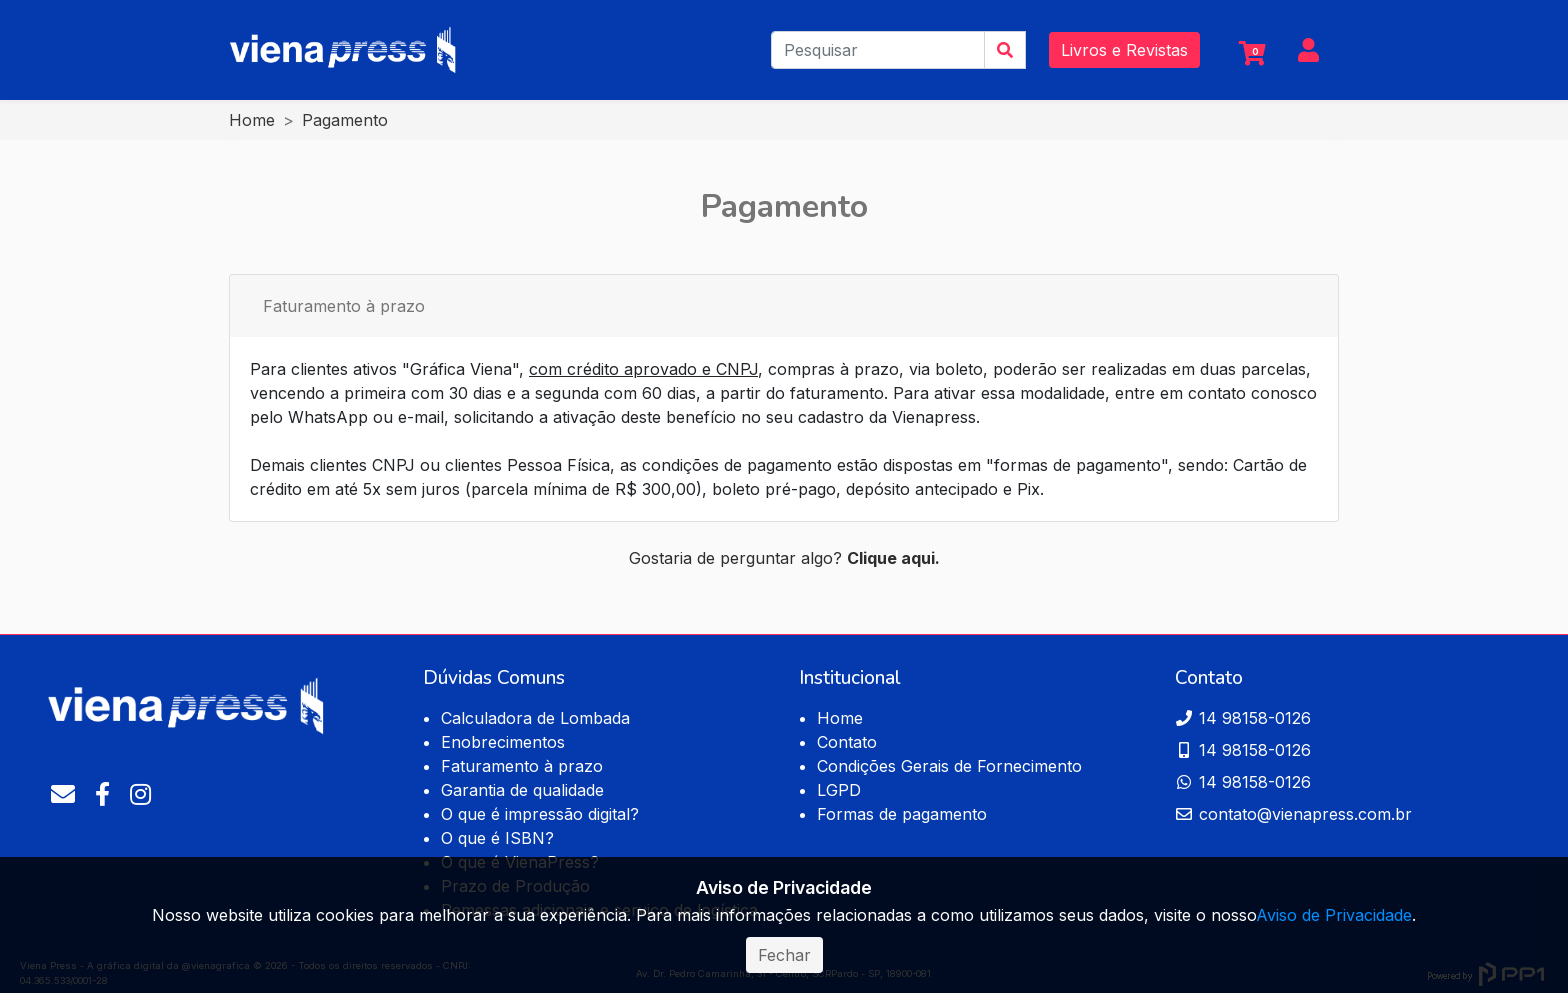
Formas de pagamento (902, 814)
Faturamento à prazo (344, 306)
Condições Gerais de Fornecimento (949, 766)
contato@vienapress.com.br (1293, 814)
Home (252, 120)
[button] (1308, 53)
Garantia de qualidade (522, 790)
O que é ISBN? (497, 838)
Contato (847, 742)
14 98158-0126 (1243, 718)
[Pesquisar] (878, 50)
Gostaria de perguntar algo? (784, 558)
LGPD (839, 790)
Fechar (784, 955)
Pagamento (345, 120)
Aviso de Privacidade (1334, 915)
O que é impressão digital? (540, 814)
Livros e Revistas (1124, 50)
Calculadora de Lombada (535, 718)
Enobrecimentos (503, 742)
